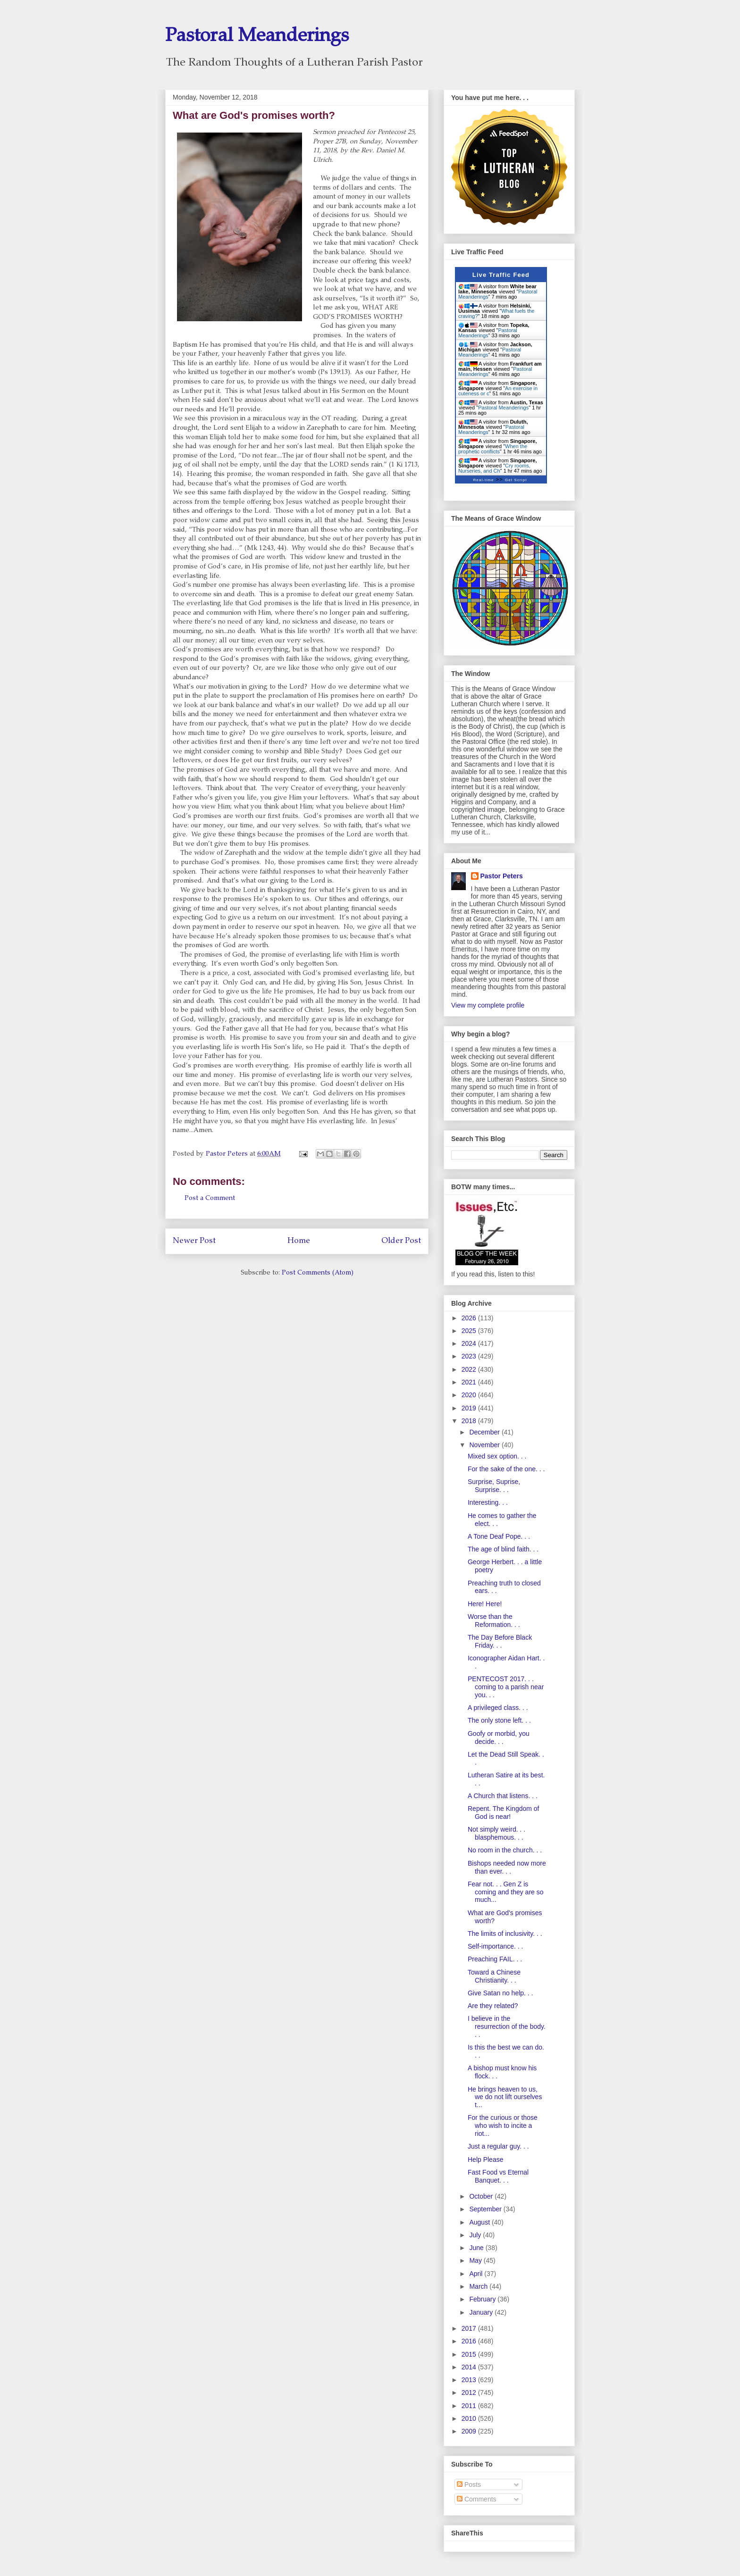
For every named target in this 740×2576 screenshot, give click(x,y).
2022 (470, 1369)
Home (298, 1241)
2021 (470, 1382)
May (476, 2260)
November (485, 1445)
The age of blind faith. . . (503, 1549)
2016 (470, 2341)
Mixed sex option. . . (497, 1456)
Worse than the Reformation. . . (494, 1620)
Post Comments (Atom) (317, 1273)
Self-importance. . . (495, 1946)
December (485, 1432)
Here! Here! (485, 1604)
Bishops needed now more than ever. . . (507, 1867)
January (482, 2312)
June (477, 2247)
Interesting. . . (488, 1502)
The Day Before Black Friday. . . (500, 1641)
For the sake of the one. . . (506, 1469)
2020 (470, 1395)
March (479, 2286)
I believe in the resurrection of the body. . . (507, 2026)
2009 (470, 2431)
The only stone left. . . (499, 1720)
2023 (470, 1356)
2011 (470, 2405)
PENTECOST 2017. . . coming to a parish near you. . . (506, 1687)
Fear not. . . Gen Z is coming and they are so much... (506, 1892)
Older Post (401, 1241)
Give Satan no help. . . (500, 1993)
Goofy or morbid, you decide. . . (499, 1737)
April (476, 2273)
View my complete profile (487, 1005)
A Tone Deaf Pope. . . (499, 1536)
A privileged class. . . (498, 1707)
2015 (470, 2354)
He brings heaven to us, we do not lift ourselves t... (505, 2097)
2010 (470, 2418)
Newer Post (194, 1241)
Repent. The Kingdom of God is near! (503, 1812)
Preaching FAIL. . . (495, 1959)
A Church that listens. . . (503, 1796)
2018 (470, 1421)
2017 (470, 2328)
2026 (470, 1318)
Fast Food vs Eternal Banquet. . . (498, 2176)
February (483, 2299)
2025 (470, 1330)
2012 (470, 2392)
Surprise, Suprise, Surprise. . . (494, 1485)
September (486, 2209)
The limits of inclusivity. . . (505, 1933)
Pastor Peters (501, 876)
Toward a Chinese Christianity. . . (494, 1976)
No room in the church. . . (505, 1850)
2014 (470, 2367)
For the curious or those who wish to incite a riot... (503, 2125)
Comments (476, 2499)
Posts (469, 2484)
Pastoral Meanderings (257, 36)
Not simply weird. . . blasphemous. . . (496, 1833)
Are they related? (493, 2005)
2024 (470, 1343)
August (480, 2222)
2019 (470, 1408)
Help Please (486, 2159)
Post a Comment (210, 1198)
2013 (470, 2380)
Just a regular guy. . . (498, 2146)
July (476, 2235)
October (482, 2196)
